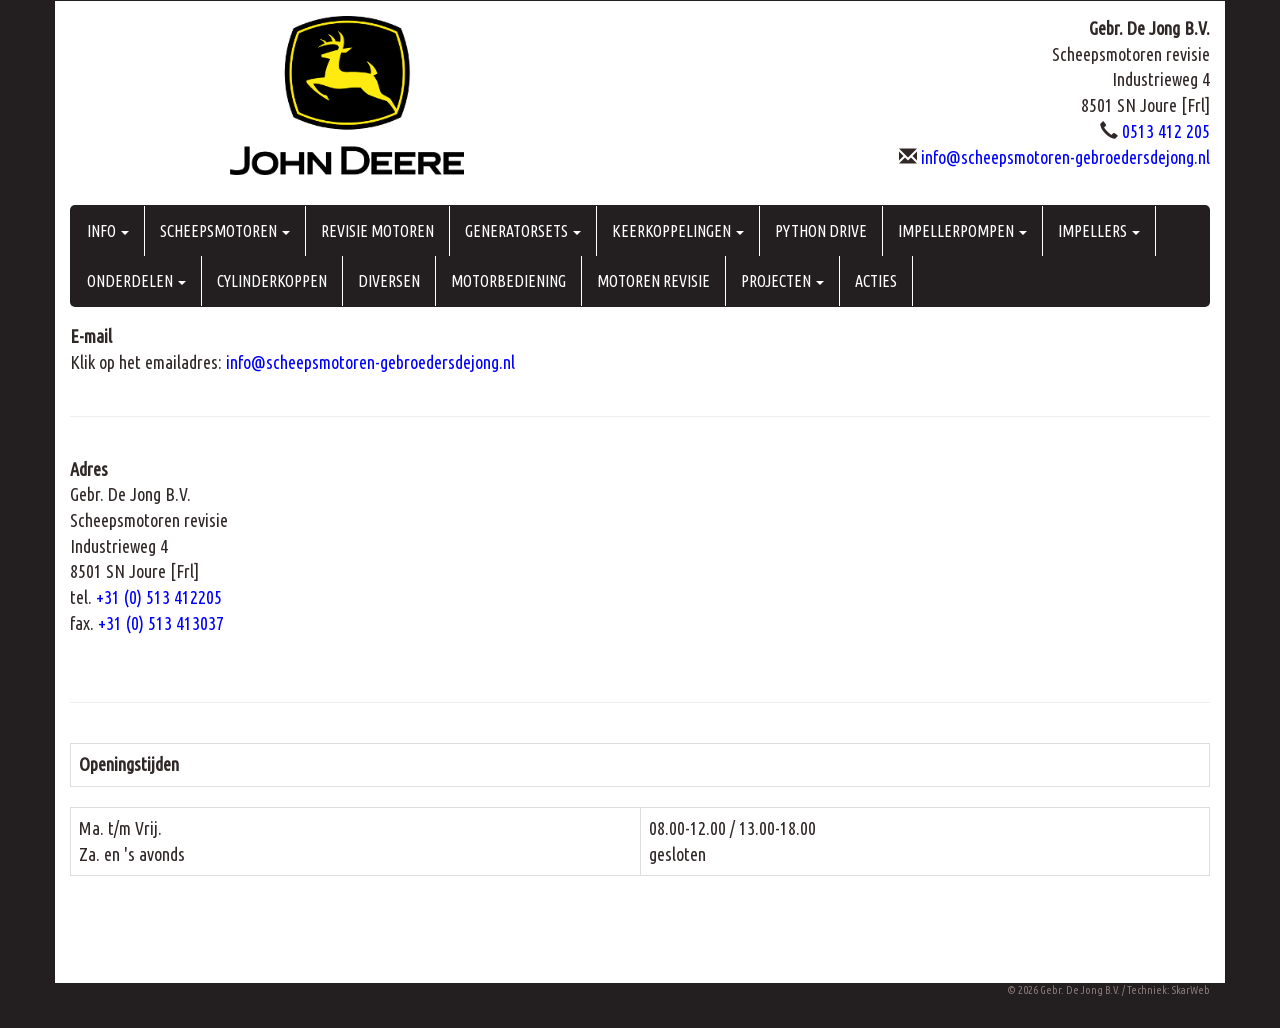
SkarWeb (1191, 990)
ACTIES (876, 281)
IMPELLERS (1099, 231)
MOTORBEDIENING (508, 281)
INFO (108, 231)
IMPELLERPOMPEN (962, 231)
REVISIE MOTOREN (377, 231)
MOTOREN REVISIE (653, 281)
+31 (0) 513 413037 (161, 623)
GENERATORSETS (523, 231)
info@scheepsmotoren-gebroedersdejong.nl (1065, 157)
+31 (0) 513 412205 (159, 597)
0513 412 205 (1166, 131)
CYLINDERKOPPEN (272, 281)
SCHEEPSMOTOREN (225, 231)
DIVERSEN (389, 281)
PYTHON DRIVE (821, 231)
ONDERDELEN (136, 281)
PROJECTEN (782, 281)
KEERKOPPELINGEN (678, 231)
